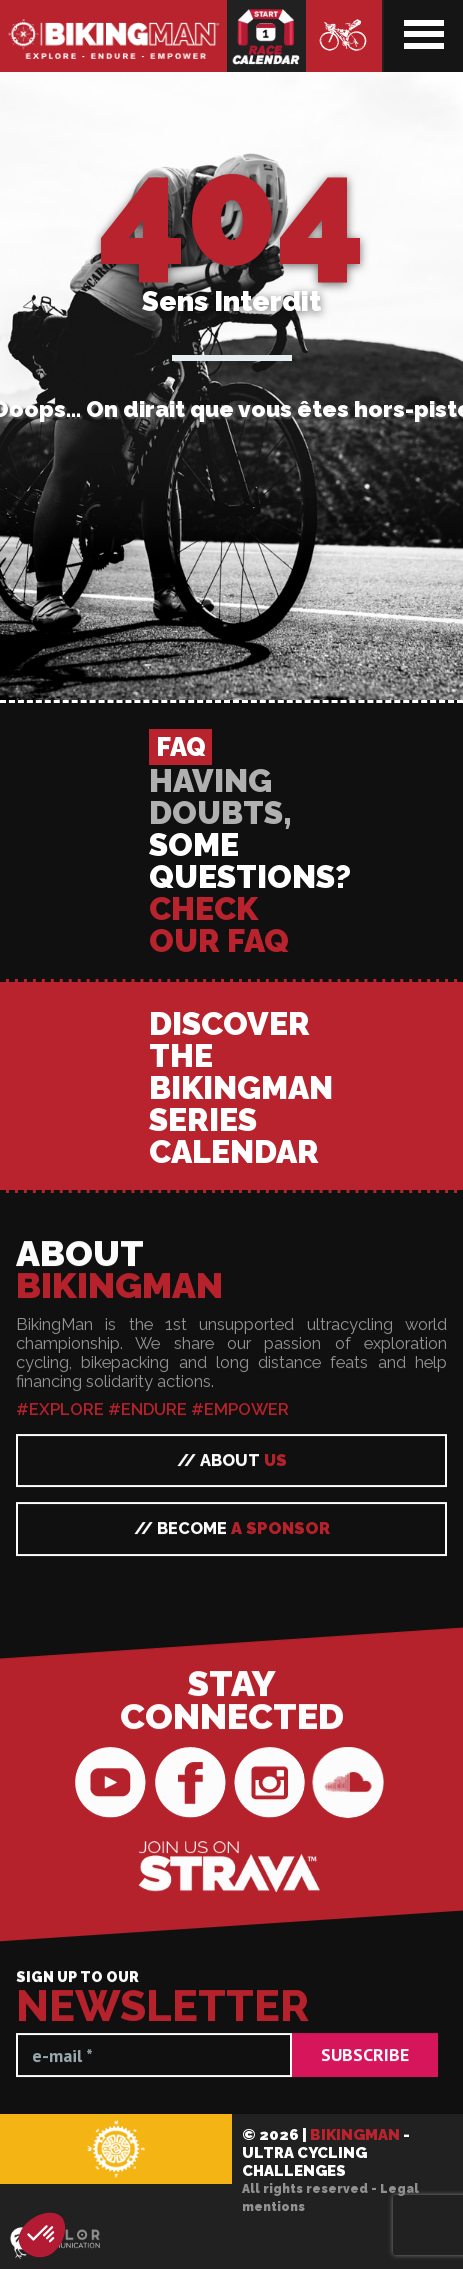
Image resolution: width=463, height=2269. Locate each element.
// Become (232, 2179)
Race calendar (266, 36)
